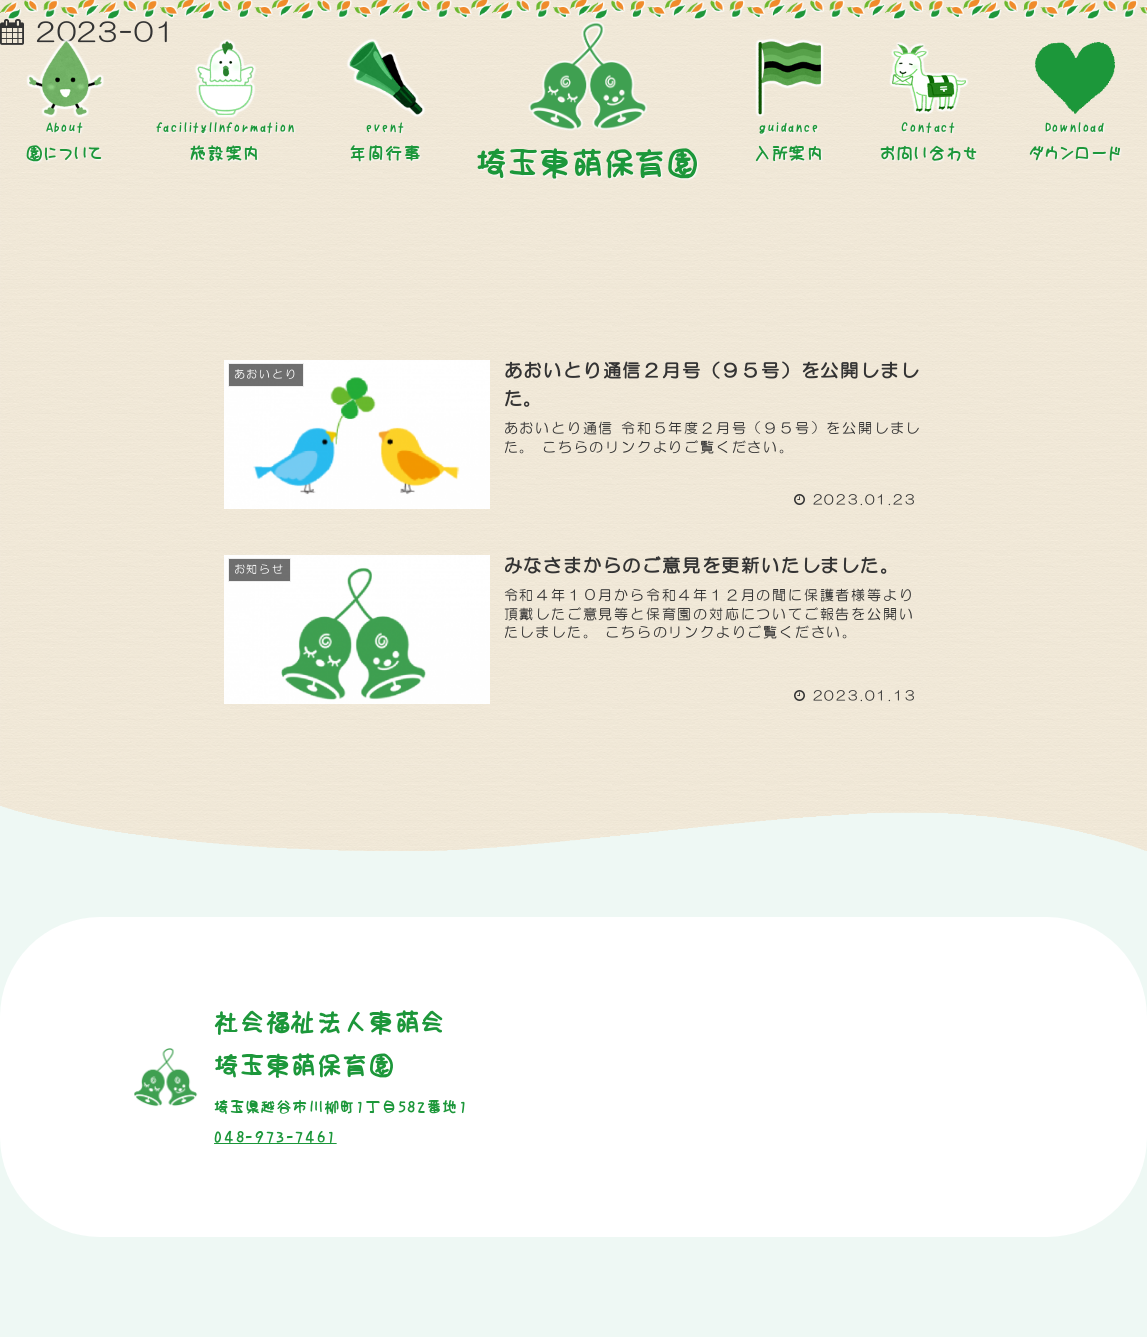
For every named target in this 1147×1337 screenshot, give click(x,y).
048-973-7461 (275, 1137)
